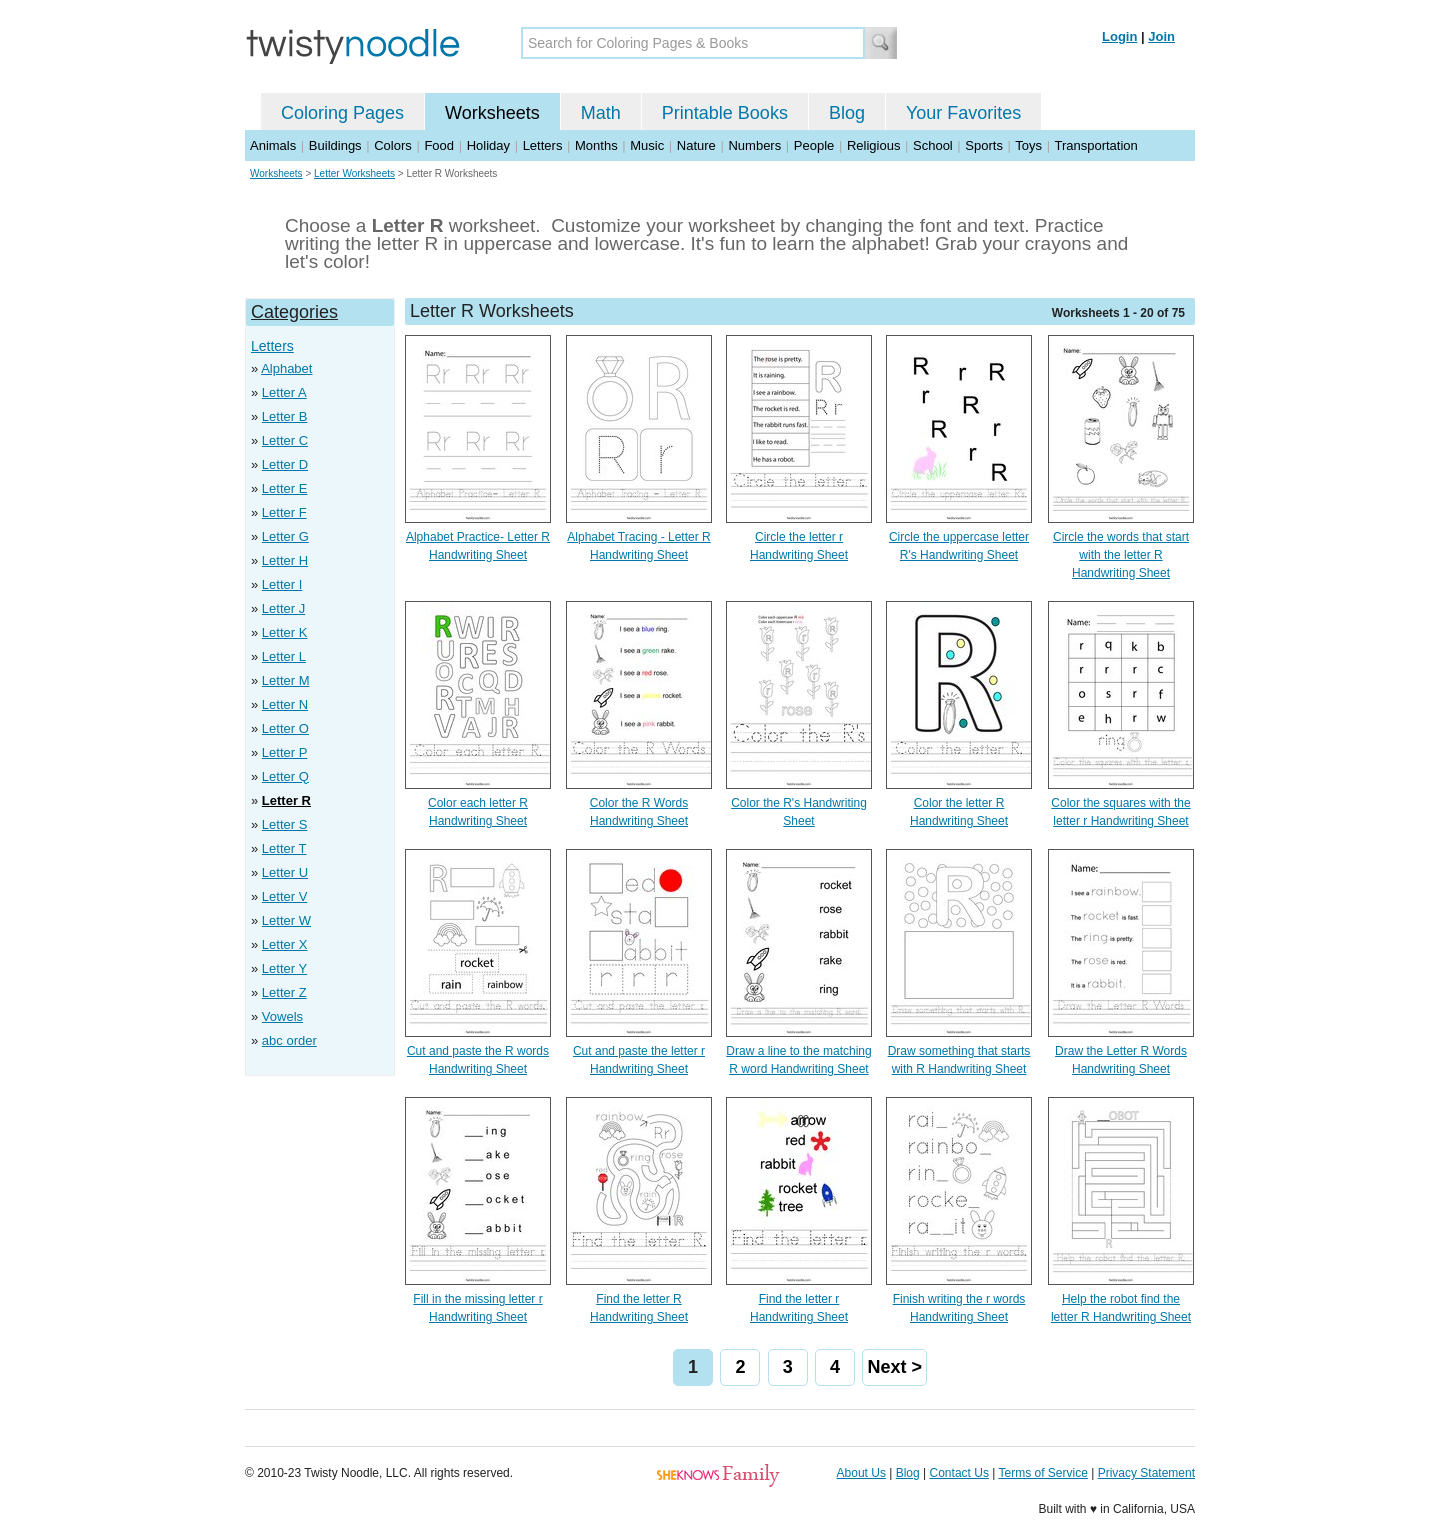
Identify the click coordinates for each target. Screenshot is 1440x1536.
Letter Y (284, 968)
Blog (847, 113)
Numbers (754, 145)
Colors (393, 145)
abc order (289, 1040)
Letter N (285, 704)
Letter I (282, 584)
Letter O (285, 728)
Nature (696, 145)
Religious (873, 145)
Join (1161, 36)
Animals (273, 145)
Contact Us (959, 1473)
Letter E (285, 488)
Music (647, 145)
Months (596, 145)
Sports (984, 145)
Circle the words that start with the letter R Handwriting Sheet (1121, 555)
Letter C (285, 440)
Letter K (285, 632)
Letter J (283, 608)
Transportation (1095, 145)
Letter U (285, 872)
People (814, 145)
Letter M (286, 680)
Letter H (285, 560)
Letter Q (285, 776)
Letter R (286, 800)
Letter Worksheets (354, 173)
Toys (1028, 145)
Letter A (284, 392)
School (933, 145)
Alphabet (286, 368)
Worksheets (492, 113)
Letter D (285, 464)
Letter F (284, 512)
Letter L (284, 656)
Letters (543, 145)
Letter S (285, 824)
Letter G (285, 536)
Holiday (488, 145)
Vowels (282, 1016)
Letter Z (284, 992)
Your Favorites (963, 113)
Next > (894, 1367)
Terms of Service (1042, 1473)
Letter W (286, 920)
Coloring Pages (342, 113)
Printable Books (725, 113)
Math (601, 113)
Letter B (285, 416)
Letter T (284, 848)
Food (439, 145)
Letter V (285, 896)
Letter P (285, 752)
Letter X (285, 944)
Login (1119, 36)
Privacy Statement (1146, 1473)
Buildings (335, 145)
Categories (294, 312)
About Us (861, 1473)
